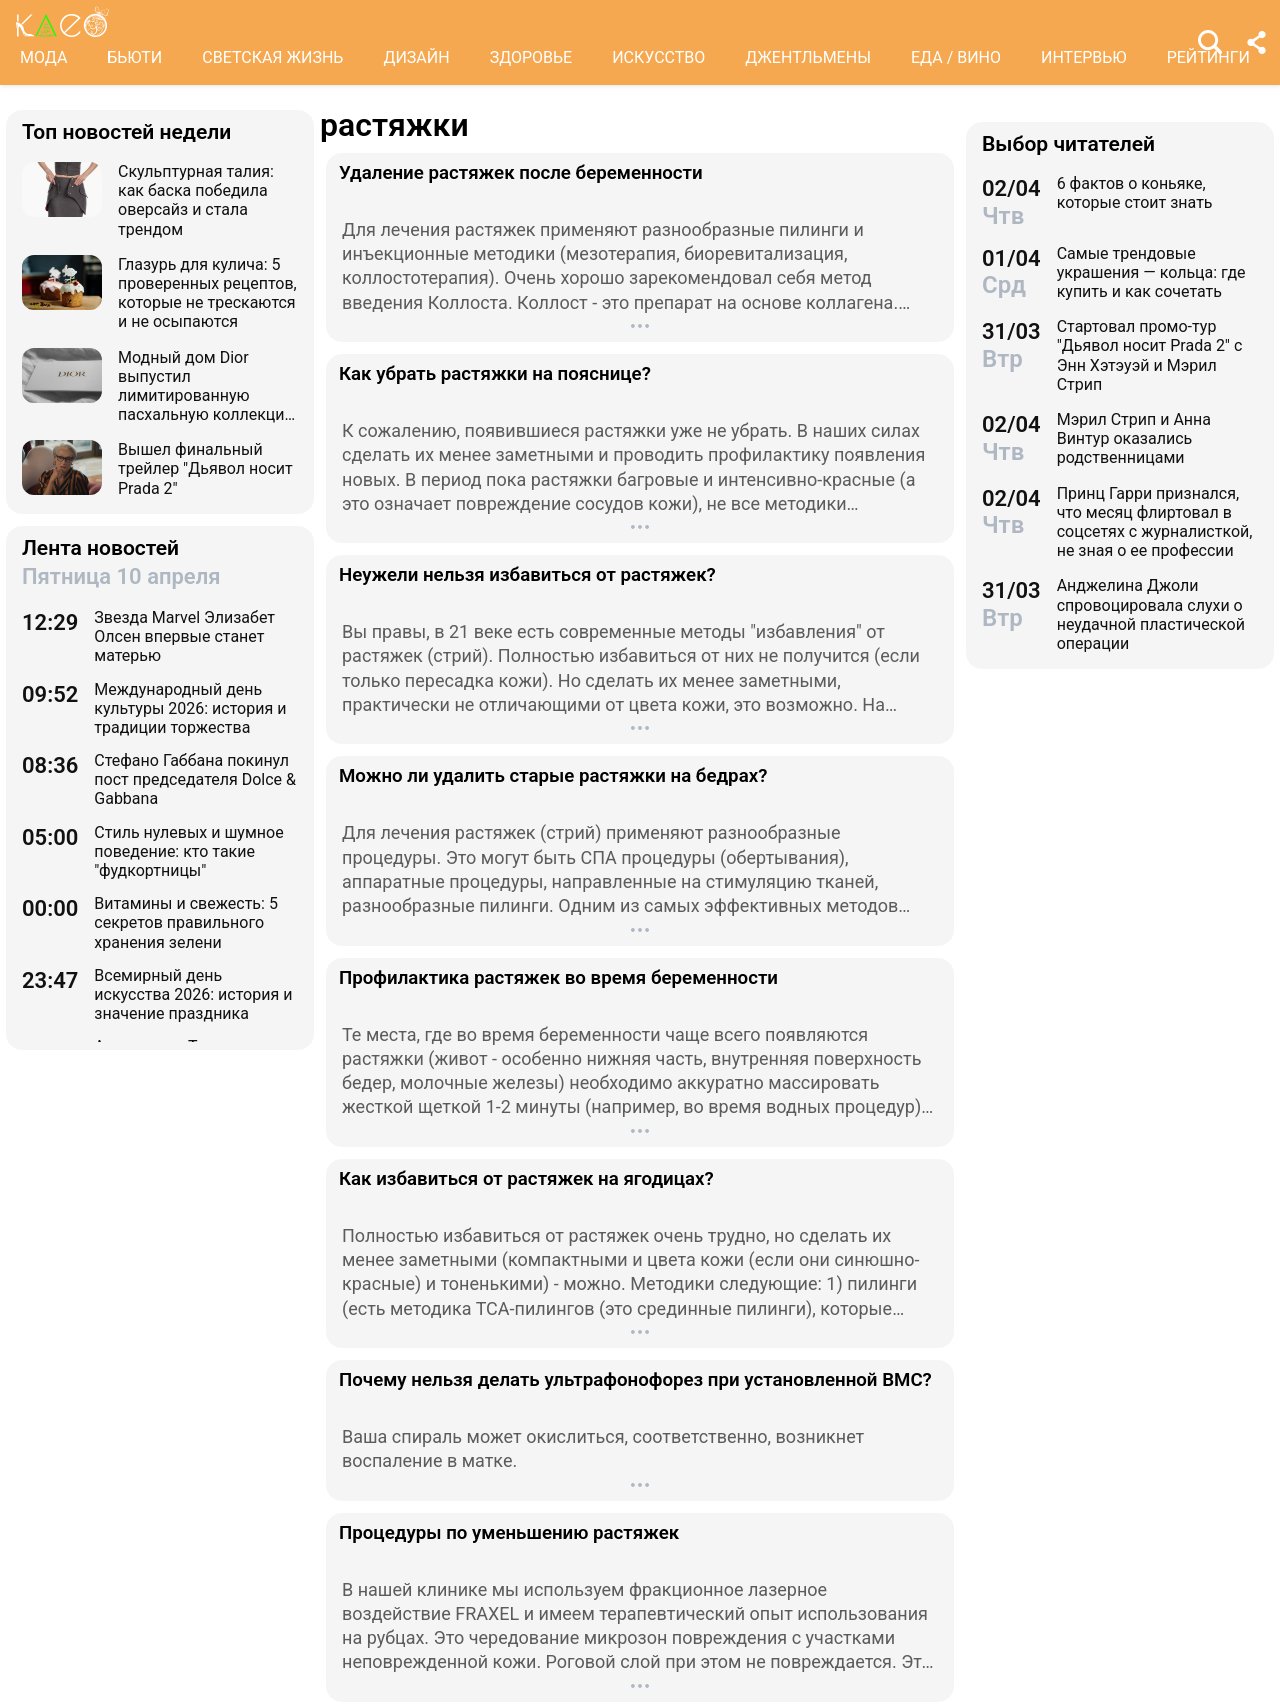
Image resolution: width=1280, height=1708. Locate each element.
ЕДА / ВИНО (956, 57)
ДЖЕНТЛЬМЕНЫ (808, 57)
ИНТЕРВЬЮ (1084, 57)
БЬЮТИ (134, 57)
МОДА (43, 57)
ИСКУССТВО (658, 57)
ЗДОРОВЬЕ (531, 57)
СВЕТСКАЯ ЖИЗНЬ (272, 57)
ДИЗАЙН (416, 57)
